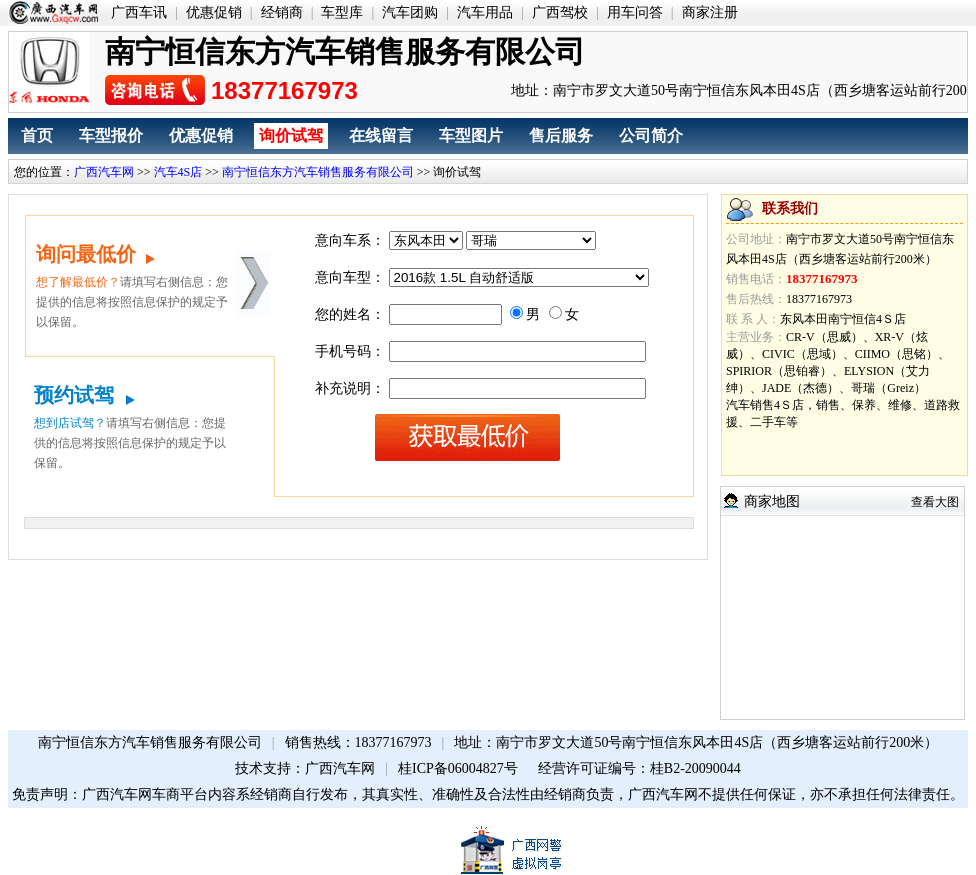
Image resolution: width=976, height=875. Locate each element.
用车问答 (635, 12)
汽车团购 (410, 12)
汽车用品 (485, 12)
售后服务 (561, 135)
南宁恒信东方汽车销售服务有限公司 (318, 172)
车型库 (342, 12)
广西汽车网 (104, 172)
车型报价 (111, 135)
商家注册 (710, 12)
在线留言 (381, 135)
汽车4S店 (178, 172)
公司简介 (651, 135)
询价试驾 (291, 135)
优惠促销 (214, 12)
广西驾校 (560, 12)
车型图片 (471, 135)
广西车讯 (139, 12)
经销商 (282, 12)
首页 (37, 135)
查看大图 (935, 502)
